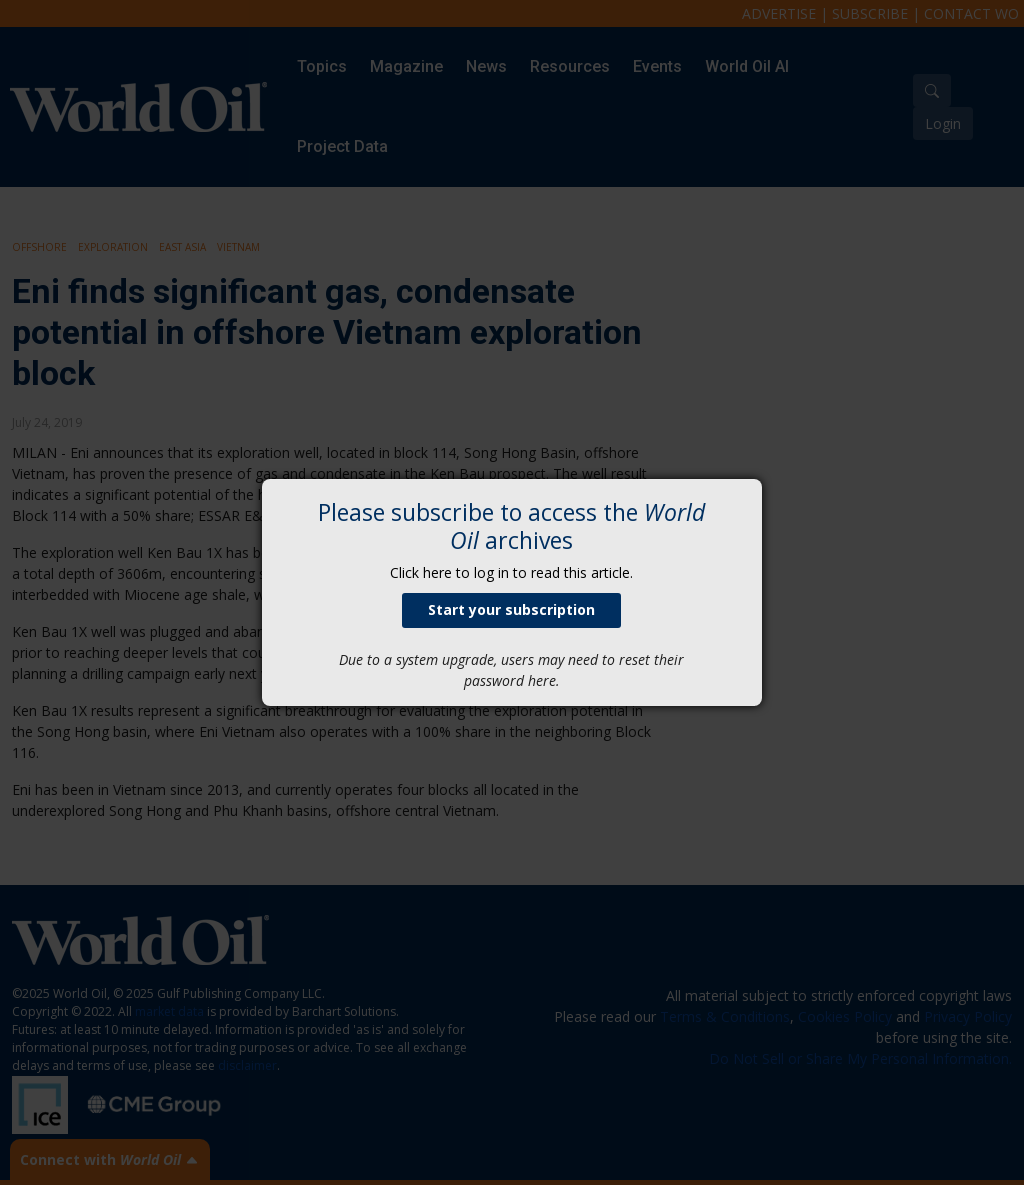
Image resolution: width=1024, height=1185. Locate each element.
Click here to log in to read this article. (511, 572)
